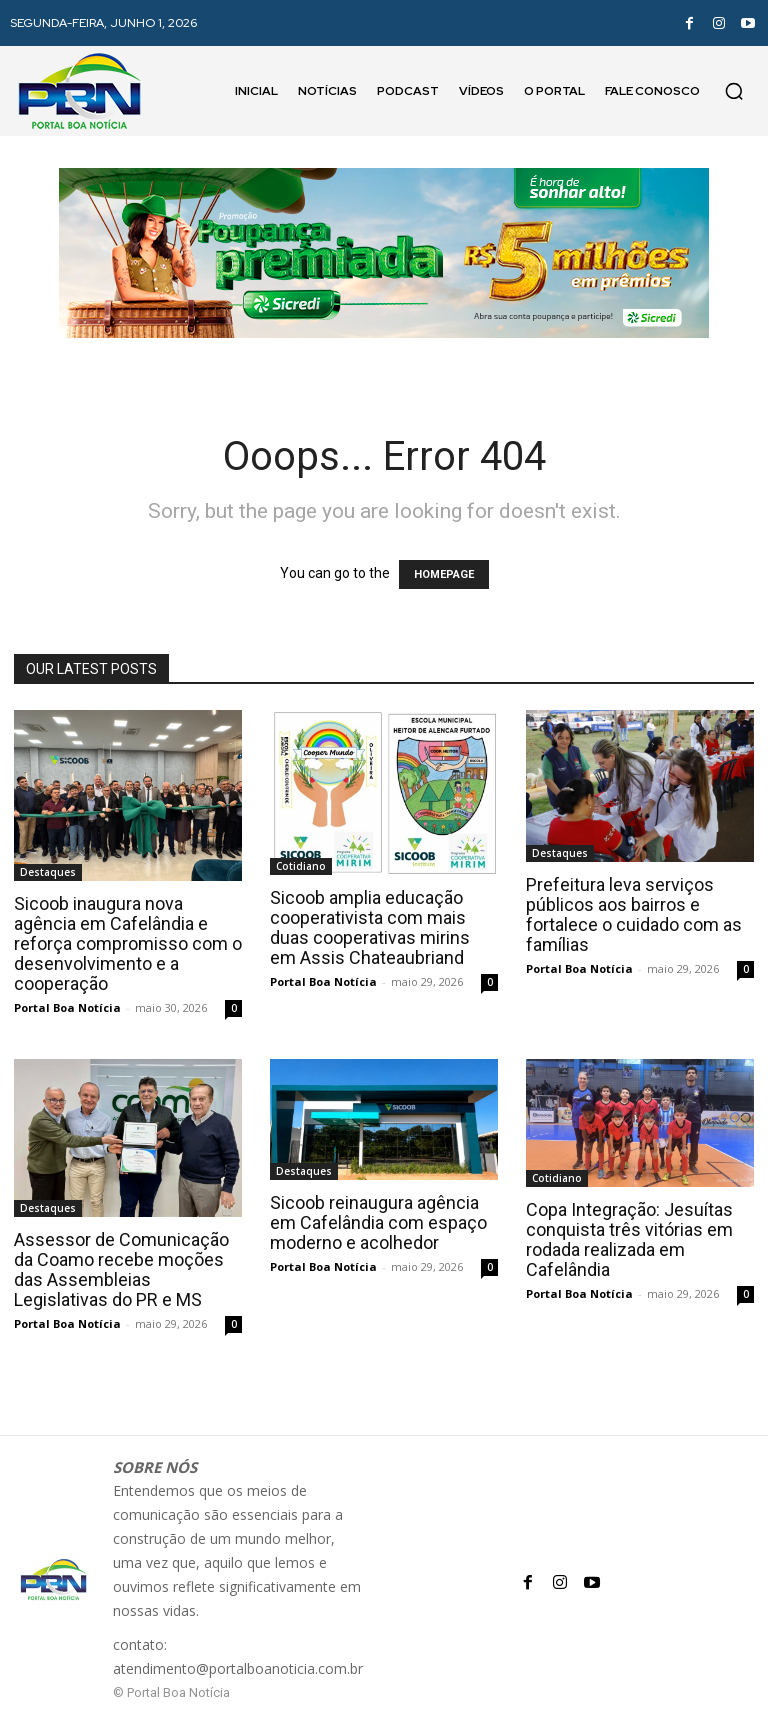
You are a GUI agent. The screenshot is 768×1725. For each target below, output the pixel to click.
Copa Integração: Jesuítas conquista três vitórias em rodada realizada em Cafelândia (629, 1239)
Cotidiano (301, 866)
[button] (734, 91)
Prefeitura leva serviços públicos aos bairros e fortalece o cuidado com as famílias (634, 914)
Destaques (48, 872)
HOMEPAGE (444, 574)
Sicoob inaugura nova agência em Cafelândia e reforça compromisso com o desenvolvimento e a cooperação (128, 943)
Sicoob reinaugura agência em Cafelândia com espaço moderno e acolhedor (378, 1222)
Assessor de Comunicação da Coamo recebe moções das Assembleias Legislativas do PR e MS (121, 1269)
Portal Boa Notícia (67, 1007)
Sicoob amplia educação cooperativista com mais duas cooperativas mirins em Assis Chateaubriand (370, 927)
